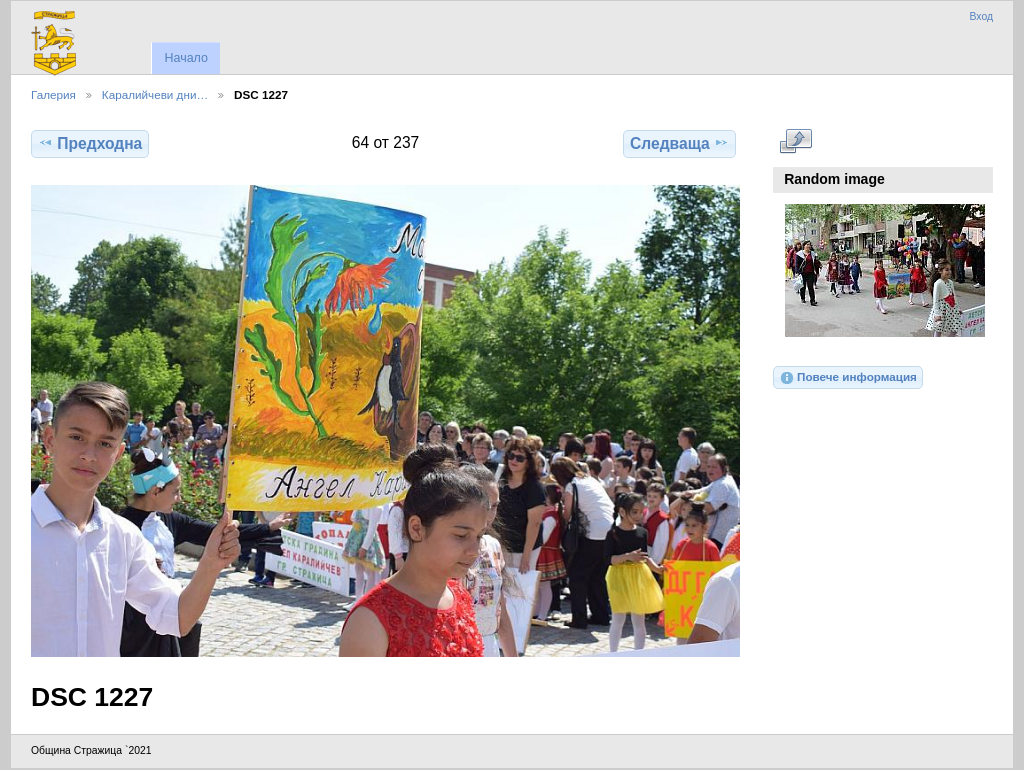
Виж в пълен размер (795, 141)
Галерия (53, 94)
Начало (185, 58)
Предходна (90, 143)
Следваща (679, 143)
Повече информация (848, 378)
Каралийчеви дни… (155, 94)
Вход (981, 16)
